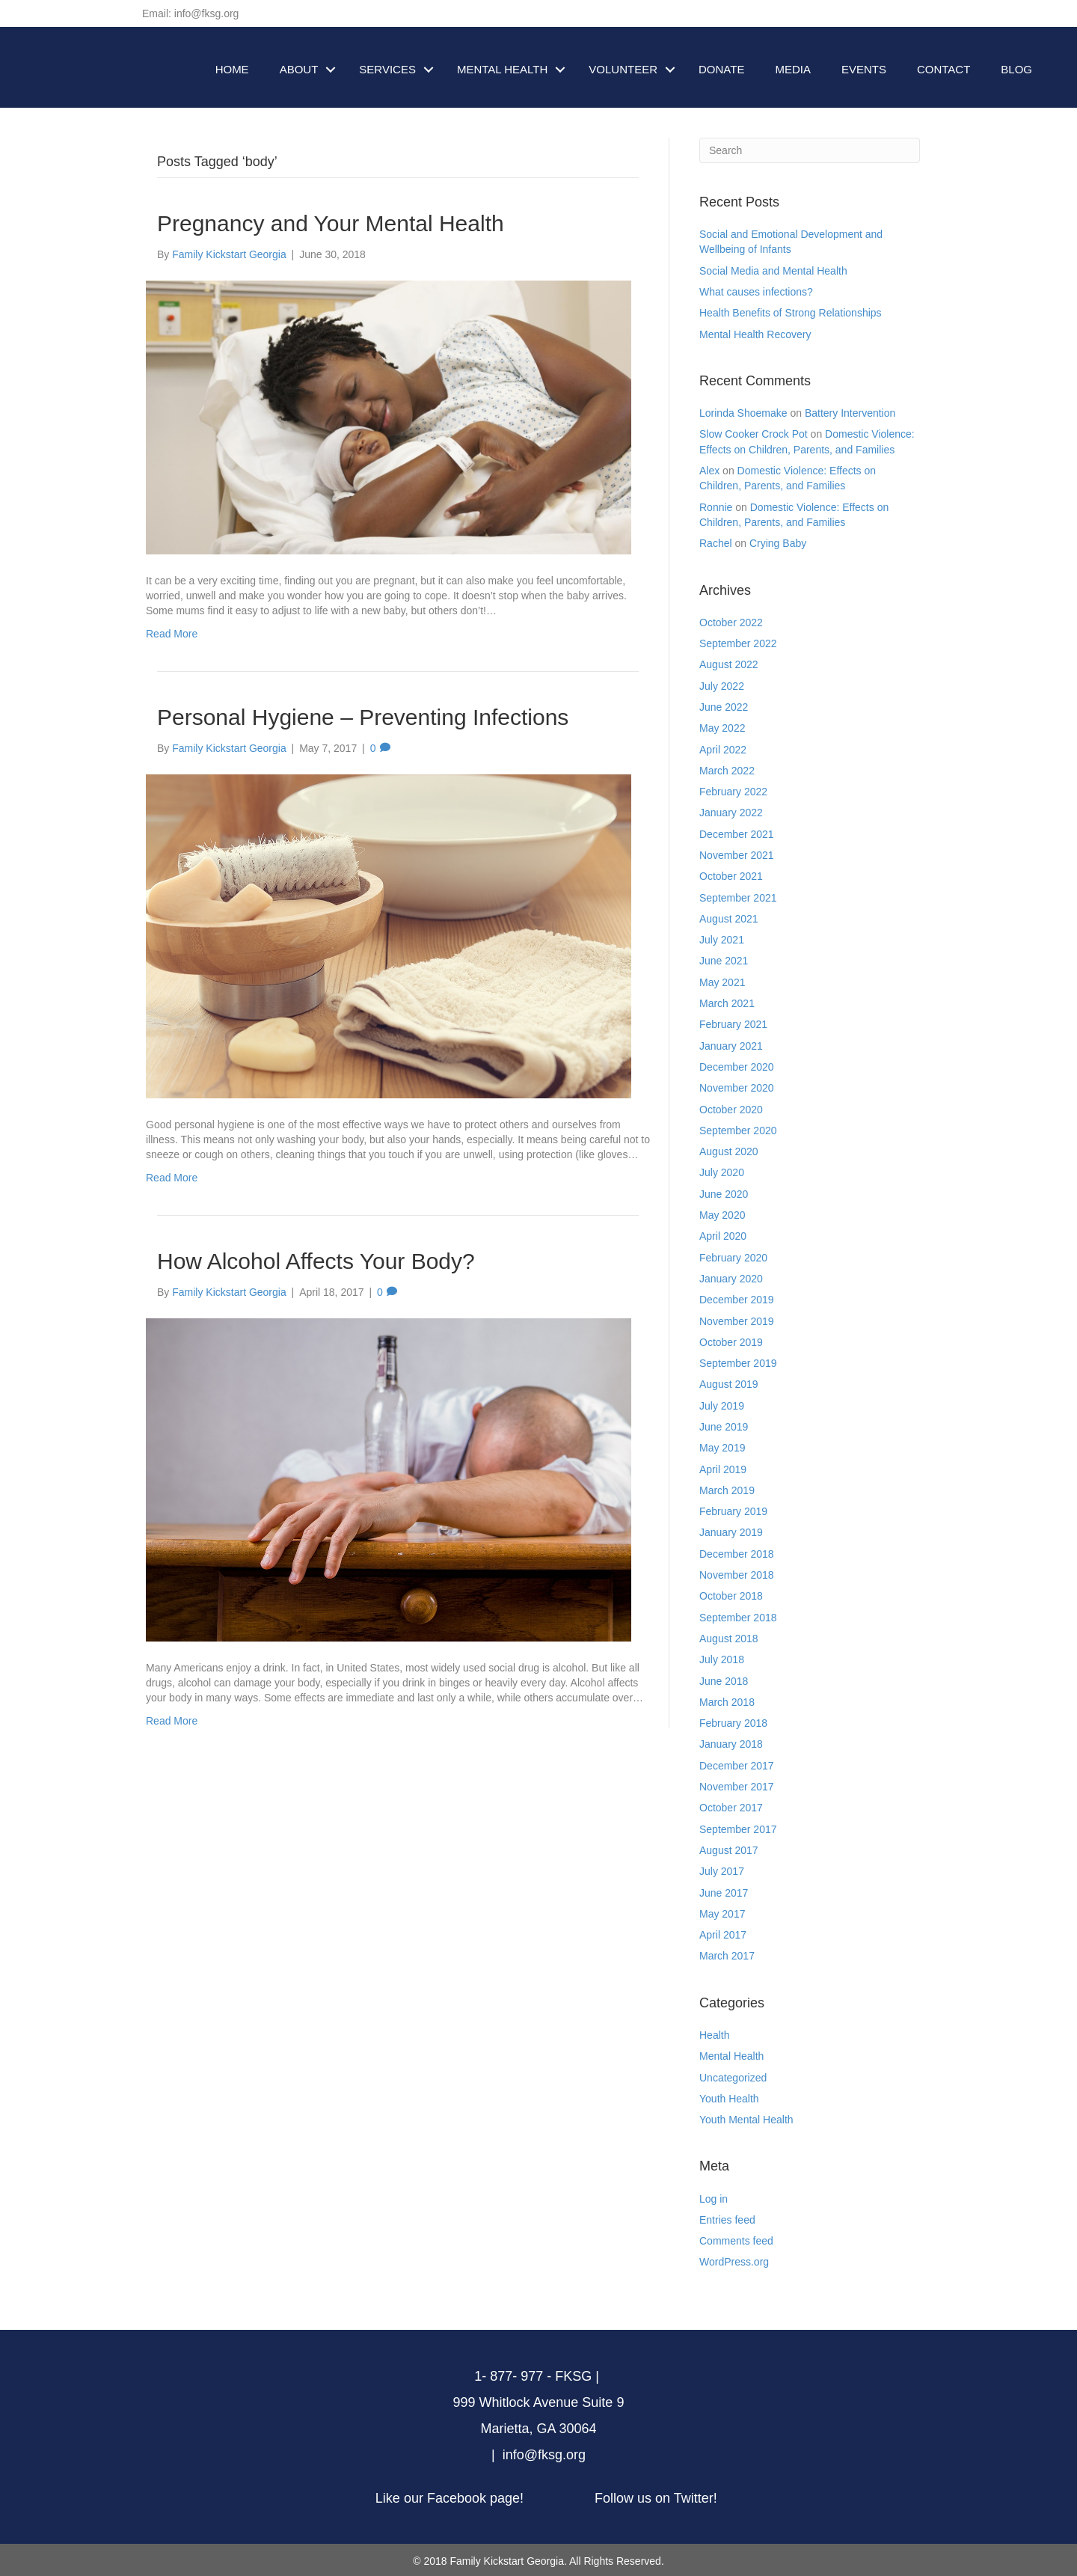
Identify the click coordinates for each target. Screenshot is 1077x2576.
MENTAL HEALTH (502, 69)
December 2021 (736, 834)
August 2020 (728, 1151)
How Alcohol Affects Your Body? (316, 1261)
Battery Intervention (850, 413)
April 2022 (722, 750)
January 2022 (731, 813)
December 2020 (736, 1067)
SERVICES (387, 69)
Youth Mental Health (746, 2120)
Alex (709, 471)
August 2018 (728, 1639)
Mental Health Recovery (755, 334)
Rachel (715, 543)
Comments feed (736, 2241)
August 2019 (728, 1384)
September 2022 (738, 643)
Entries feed (727, 2220)
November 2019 (736, 1321)
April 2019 (722, 1469)
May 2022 (722, 728)
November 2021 (736, 855)
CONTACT (943, 69)
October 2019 (731, 1342)
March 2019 (727, 1490)
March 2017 (727, 1956)
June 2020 (723, 1194)
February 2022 (733, 792)
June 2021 (723, 961)
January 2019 (731, 1532)
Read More (171, 634)
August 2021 (728, 919)
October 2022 (731, 622)
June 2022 (723, 707)
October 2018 (731, 1596)
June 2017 (723, 1893)
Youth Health (729, 2099)
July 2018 (721, 1659)
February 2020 (733, 1258)
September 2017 (738, 1829)
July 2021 (721, 940)
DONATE (721, 69)
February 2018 (733, 1723)
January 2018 (731, 1744)
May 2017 (722, 1914)
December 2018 (736, 1554)
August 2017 (728, 1850)
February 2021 (733, 1024)
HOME (232, 69)
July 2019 (721, 1406)
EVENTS (863, 69)
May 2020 (722, 1215)
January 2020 (731, 1279)
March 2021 (727, 1003)
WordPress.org (734, 2262)
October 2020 (731, 1110)
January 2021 (731, 1046)
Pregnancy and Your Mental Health (330, 223)
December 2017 (736, 1766)
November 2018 (736, 1575)
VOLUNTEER (623, 69)
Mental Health (731, 2056)
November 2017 (736, 1787)
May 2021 (722, 982)
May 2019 (722, 1448)
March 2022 (727, 771)
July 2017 (721, 1871)
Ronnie (715, 507)
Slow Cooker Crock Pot (753, 434)
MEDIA (793, 69)
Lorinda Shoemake (743, 413)
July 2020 (721, 1172)
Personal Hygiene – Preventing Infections (362, 717)
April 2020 (722, 1236)
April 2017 (722, 1935)
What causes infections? (756, 292)
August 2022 (728, 664)
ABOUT (299, 69)
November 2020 (736, 1088)
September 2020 (738, 1130)
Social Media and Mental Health (773, 271)
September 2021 (738, 898)
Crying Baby (777, 543)
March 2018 (727, 1702)
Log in (713, 2199)
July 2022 (721, 686)
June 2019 (723, 1427)
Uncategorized (733, 2078)
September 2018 (738, 1618)
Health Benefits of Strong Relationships (790, 313)
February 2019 (733, 1511)
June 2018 (723, 1681)
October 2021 (731, 876)
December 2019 (736, 1300)
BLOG (1016, 69)
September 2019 (738, 1363)
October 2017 (731, 1808)
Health (714, 2035)
